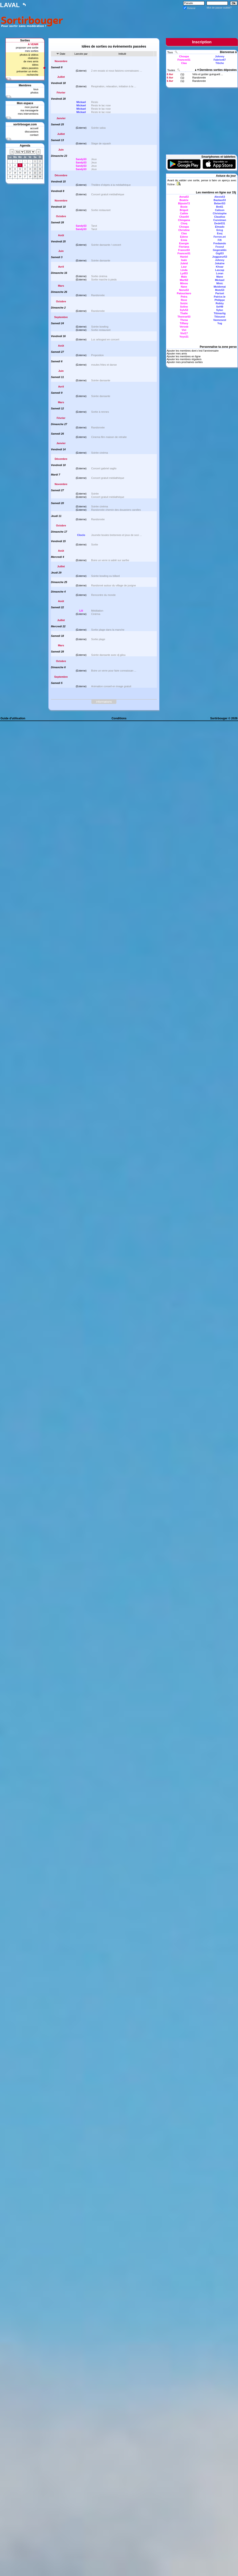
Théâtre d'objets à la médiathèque (111, 184)
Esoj (219, 233)
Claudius (219, 216)
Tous (170, 52)
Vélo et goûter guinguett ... (207, 74)
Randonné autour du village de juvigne (113, 585)
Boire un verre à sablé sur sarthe (110, 560)
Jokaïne (220, 263)
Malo (184, 276)
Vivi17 (184, 333)
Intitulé (122, 53)
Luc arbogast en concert (105, 339)
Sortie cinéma (99, 276)
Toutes (171, 70)
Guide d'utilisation (12, 718)
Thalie (184, 313)
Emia (184, 240)
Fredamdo (219, 243)
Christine (184, 230)
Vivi (184, 330)
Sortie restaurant (100, 210)
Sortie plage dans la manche (107, 629)
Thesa (184, 320)
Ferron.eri (219, 236)
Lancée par (81, 53)
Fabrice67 (219, 59)
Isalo (184, 260)
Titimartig (220, 313)
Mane (219, 276)
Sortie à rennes (100, 411)
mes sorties (31, 50)
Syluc (219, 310)
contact (34, 134)
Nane (184, 286)
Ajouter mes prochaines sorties (185, 362)
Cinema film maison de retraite (109, 437)
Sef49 (219, 306)
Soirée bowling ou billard (105, 575)
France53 (184, 250)
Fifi (220, 240)
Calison (219, 210)
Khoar (219, 266)
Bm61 (219, 206)
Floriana (184, 246)
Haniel (184, 256)
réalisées (33, 58)
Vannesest (219, 320)
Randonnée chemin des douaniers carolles (116, 509)
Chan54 (184, 216)
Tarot (94, 225)
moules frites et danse (104, 364)
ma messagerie (29, 110)
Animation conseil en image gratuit (111, 686)
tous (35, 89)
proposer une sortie (27, 47)
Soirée (95, 493)
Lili (81, 610)
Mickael (81, 102)
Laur (184, 266)
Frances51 (184, 59)
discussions (31, 131)
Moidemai (220, 286)
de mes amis (31, 61)
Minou (184, 283)
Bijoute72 (184, 203)
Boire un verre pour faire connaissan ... (113, 670)
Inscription (202, 42)
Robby (220, 303)
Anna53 (184, 196)
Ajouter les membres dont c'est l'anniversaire (192, 350)
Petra (184, 296)
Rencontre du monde (103, 595)
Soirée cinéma (99, 452)
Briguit (184, 210)
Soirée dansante (100, 260)
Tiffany (184, 323)
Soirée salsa (98, 127)
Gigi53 (220, 253)
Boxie (184, 206)
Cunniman (219, 220)
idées (35, 64)
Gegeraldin (219, 250)
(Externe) (81, 70)
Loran (219, 273)
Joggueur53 (219, 256)
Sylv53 (184, 310)
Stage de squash (101, 143)
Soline (184, 306)
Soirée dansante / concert (106, 244)
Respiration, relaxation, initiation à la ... (113, 86)
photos (34, 92)
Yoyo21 (183, 336)
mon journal (31, 107)
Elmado (219, 226)
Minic (219, 283)
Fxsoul (219, 246)
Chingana (184, 220)
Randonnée (98, 295)
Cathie (184, 213)
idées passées (30, 68)
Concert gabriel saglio (103, 468)
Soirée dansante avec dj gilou (108, 654)
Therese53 (184, 316)
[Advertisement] (24, 257)
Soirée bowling (99, 326)
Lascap (219, 270)
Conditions (119, 718)
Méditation (97, 610)
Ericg (219, 230)
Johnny (219, 56)
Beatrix (183, 200)
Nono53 (184, 290)
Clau (184, 63)
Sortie (94, 544)
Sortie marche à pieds (104, 279)
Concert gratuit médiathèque (107, 194)
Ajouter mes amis (177, 353)
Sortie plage (98, 639)
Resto (94, 102)
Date (62, 53)
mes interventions (28, 113)
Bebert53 (219, 203)
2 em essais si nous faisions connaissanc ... (116, 70)
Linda (183, 270)
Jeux (94, 159)
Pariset (219, 293)
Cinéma (95, 614)
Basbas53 (219, 200)
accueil (34, 128)
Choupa (184, 56)
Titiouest (219, 316)
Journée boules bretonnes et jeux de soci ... (116, 535)
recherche (32, 74)
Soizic (184, 303)
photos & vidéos (29, 54)
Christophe (220, 213)
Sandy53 (81, 159)
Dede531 (219, 223)
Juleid (184, 263)
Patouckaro (184, 293)
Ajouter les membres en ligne (183, 356)
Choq (184, 223)
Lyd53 (184, 273)
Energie (184, 243)
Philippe (220, 300)
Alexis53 (219, 196)
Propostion (97, 355)
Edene (184, 236)
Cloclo (81, 535)
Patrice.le (220, 296)
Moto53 (219, 290)
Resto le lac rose (101, 105)
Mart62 (184, 280)
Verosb (184, 326)
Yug (219, 323)
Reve (184, 300)
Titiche (219, 63)
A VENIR (33, 44)
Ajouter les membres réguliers (184, 359)
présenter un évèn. (27, 71)
